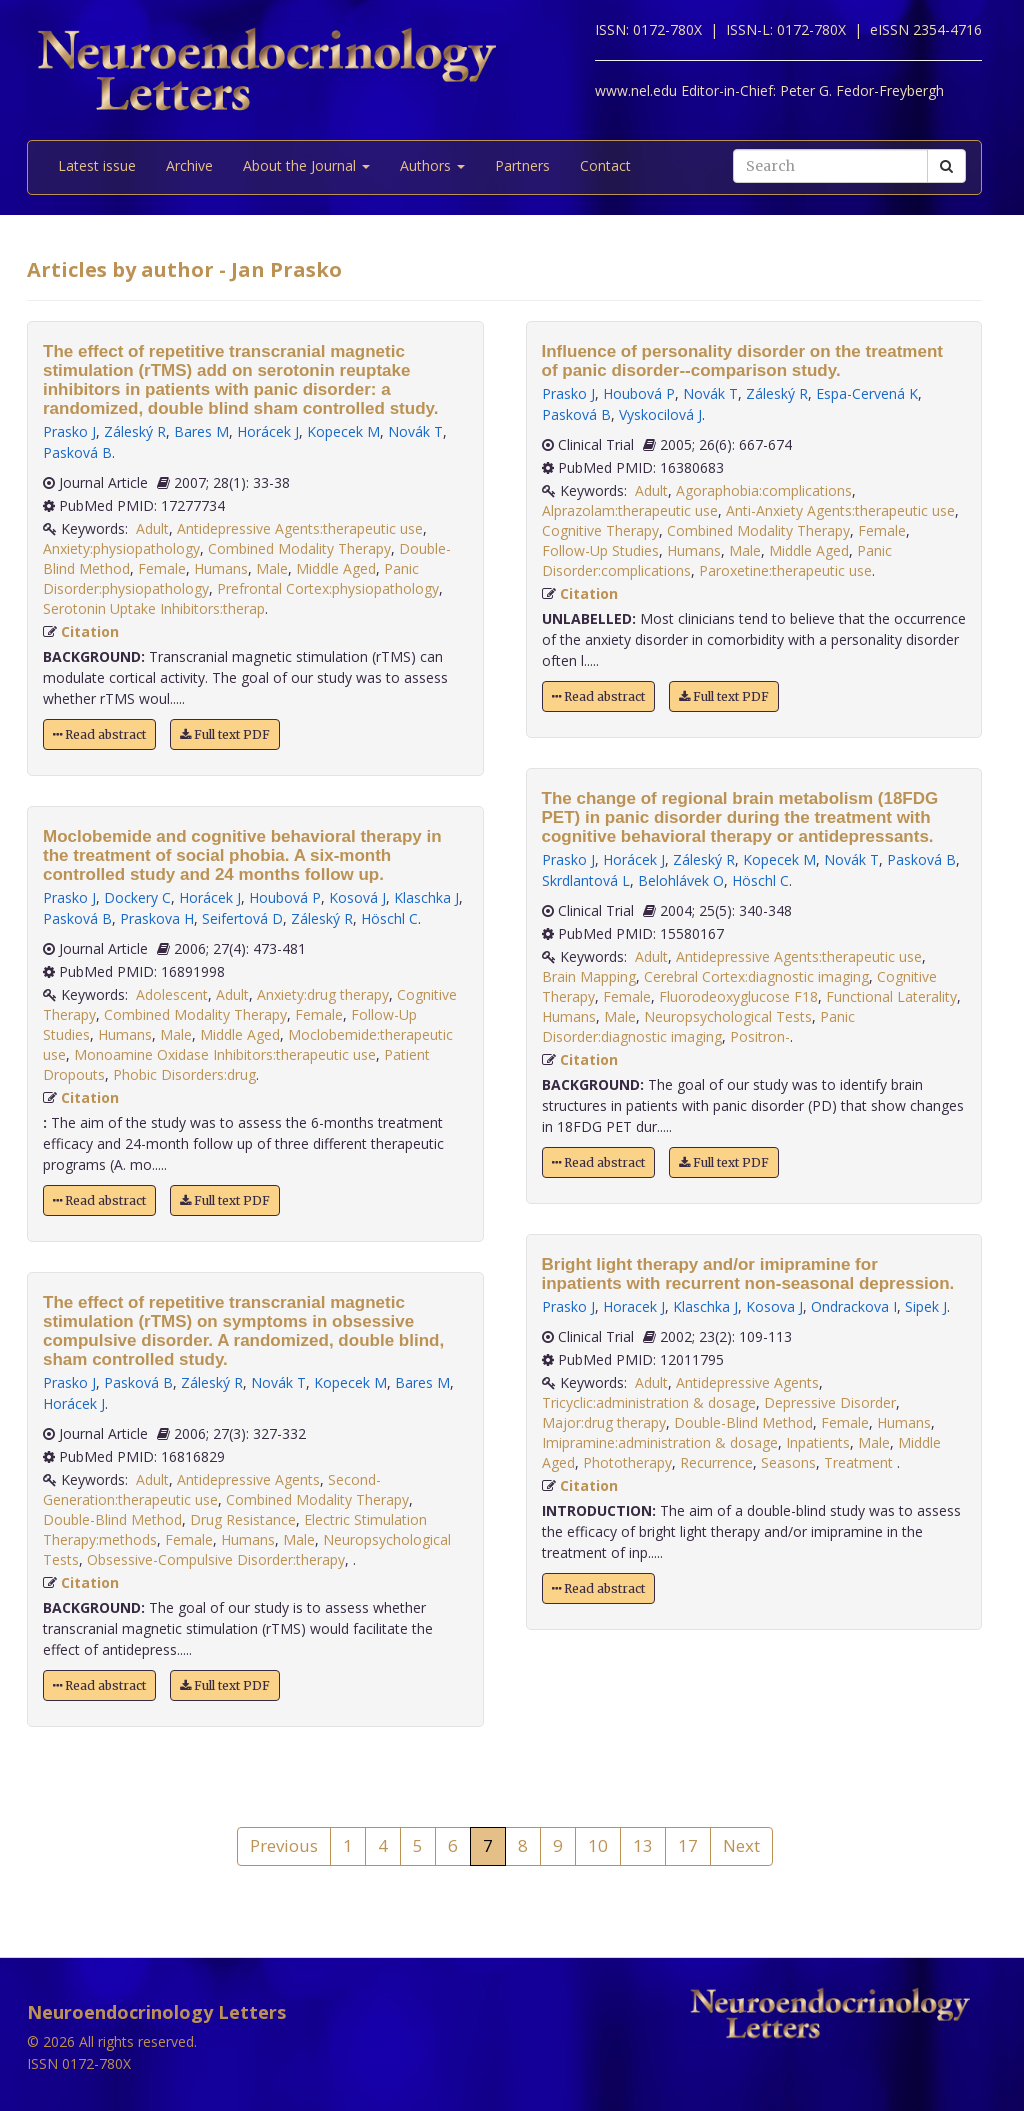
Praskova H (157, 918)
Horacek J (634, 1306)
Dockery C (137, 897)
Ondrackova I (854, 1306)
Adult (152, 528)
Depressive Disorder (830, 1402)
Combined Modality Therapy (299, 548)
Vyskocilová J (660, 414)
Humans (221, 568)
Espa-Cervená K (867, 393)
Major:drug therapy (604, 1422)
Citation (90, 631)
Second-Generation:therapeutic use (212, 1489)
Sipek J (926, 1306)
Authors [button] (432, 165)
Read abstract (99, 734)
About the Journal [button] (306, 165)
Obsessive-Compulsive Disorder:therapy (216, 1559)
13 (643, 1845)
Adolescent (172, 994)
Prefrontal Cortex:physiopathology (328, 588)
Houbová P (285, 897)
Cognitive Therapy (600, 530)
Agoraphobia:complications (764, 490)
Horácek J (268, 431)
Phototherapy (627, 1462)
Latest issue (97, 165)
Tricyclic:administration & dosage (649, 1402)
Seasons (788, 1462)
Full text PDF (225, 734)
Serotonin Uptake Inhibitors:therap (154, 608)
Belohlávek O (681, 880)
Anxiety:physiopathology (121, 548)
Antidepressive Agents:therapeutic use (300, 528)
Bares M (201, 431)
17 (688, 1845)
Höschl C (389, 918)
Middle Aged (336, 568)
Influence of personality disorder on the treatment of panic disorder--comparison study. (742, 361)
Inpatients (818, 1442)
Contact (605, 165)
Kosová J (357, 897)
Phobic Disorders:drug (184, 1074)
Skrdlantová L (586, 880)
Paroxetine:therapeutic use (785, 570)
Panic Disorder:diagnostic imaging (698, 1026)
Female (162, 568)
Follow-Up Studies (600, 550)
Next (741, 1845)
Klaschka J (426, 897)
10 (598, 1845)
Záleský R (135, 431)
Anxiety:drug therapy (323, 994)
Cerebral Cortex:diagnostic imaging (756, 976)
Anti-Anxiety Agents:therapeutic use (840, 510)
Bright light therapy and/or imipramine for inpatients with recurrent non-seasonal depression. (748, 1274)
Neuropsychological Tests (728, 1016)
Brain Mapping (589, 976)
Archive (189, 165)
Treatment (860, 1462)
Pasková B (77, 452)
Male (272, 568)
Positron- (760, 1036)
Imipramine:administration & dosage (660, 1442)
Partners (522, 165)
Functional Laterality (891, 996)
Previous (284, 1845)
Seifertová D (242, 918)
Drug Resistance (243, 1519)
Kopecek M (343, 431)
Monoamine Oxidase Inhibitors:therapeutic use (225, 1054)
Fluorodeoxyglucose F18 (738, 996)
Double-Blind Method (112, 1519)
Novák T (415, 431)
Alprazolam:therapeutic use (630, 510)
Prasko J (69, 431)
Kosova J (774, 1306)
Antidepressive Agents (248, 1479)
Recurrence (716, 1462)
